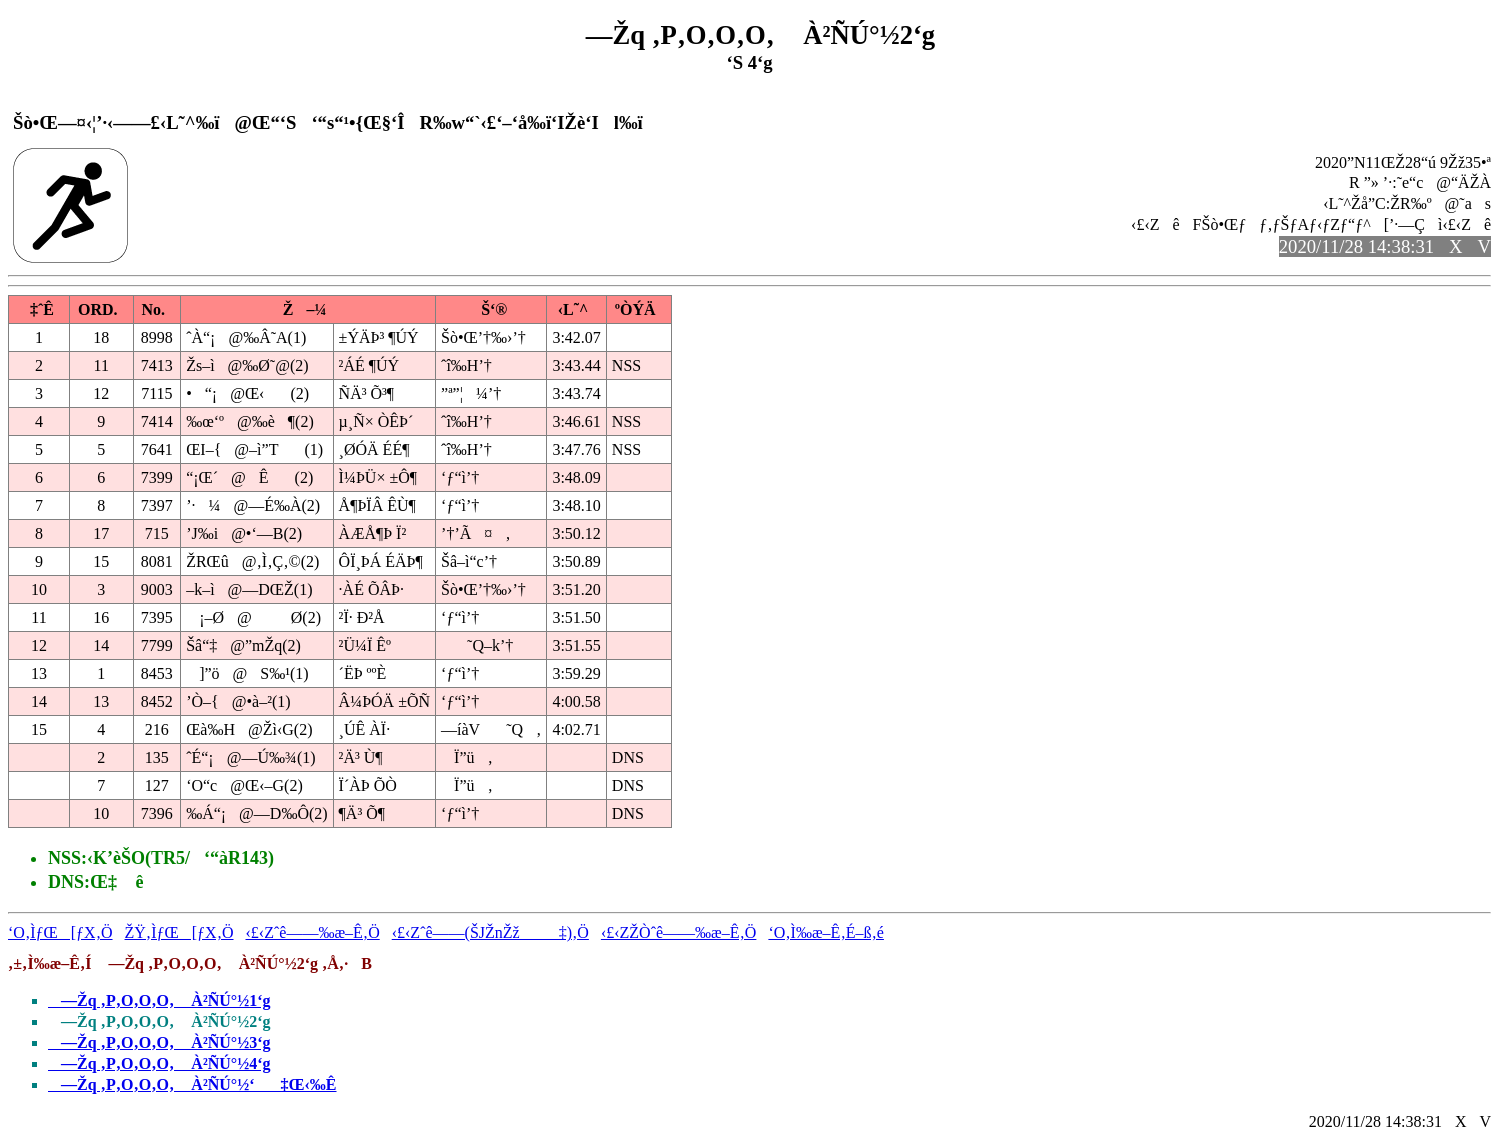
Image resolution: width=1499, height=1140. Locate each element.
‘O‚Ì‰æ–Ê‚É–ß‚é (826, 932)
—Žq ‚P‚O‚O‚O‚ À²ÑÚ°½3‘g (159, 1042)
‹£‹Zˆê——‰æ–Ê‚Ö (313, 932)
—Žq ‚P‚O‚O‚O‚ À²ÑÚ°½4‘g (159, 1063)
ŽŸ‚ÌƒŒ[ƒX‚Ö (179, 932)
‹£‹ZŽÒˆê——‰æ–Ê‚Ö (679, 932)
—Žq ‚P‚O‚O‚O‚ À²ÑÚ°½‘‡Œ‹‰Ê (192, 1084)
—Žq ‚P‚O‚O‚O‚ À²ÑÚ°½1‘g (159, 1000)
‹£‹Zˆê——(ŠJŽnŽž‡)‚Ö (490, 932)
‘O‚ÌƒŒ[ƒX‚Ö (60, 932)
